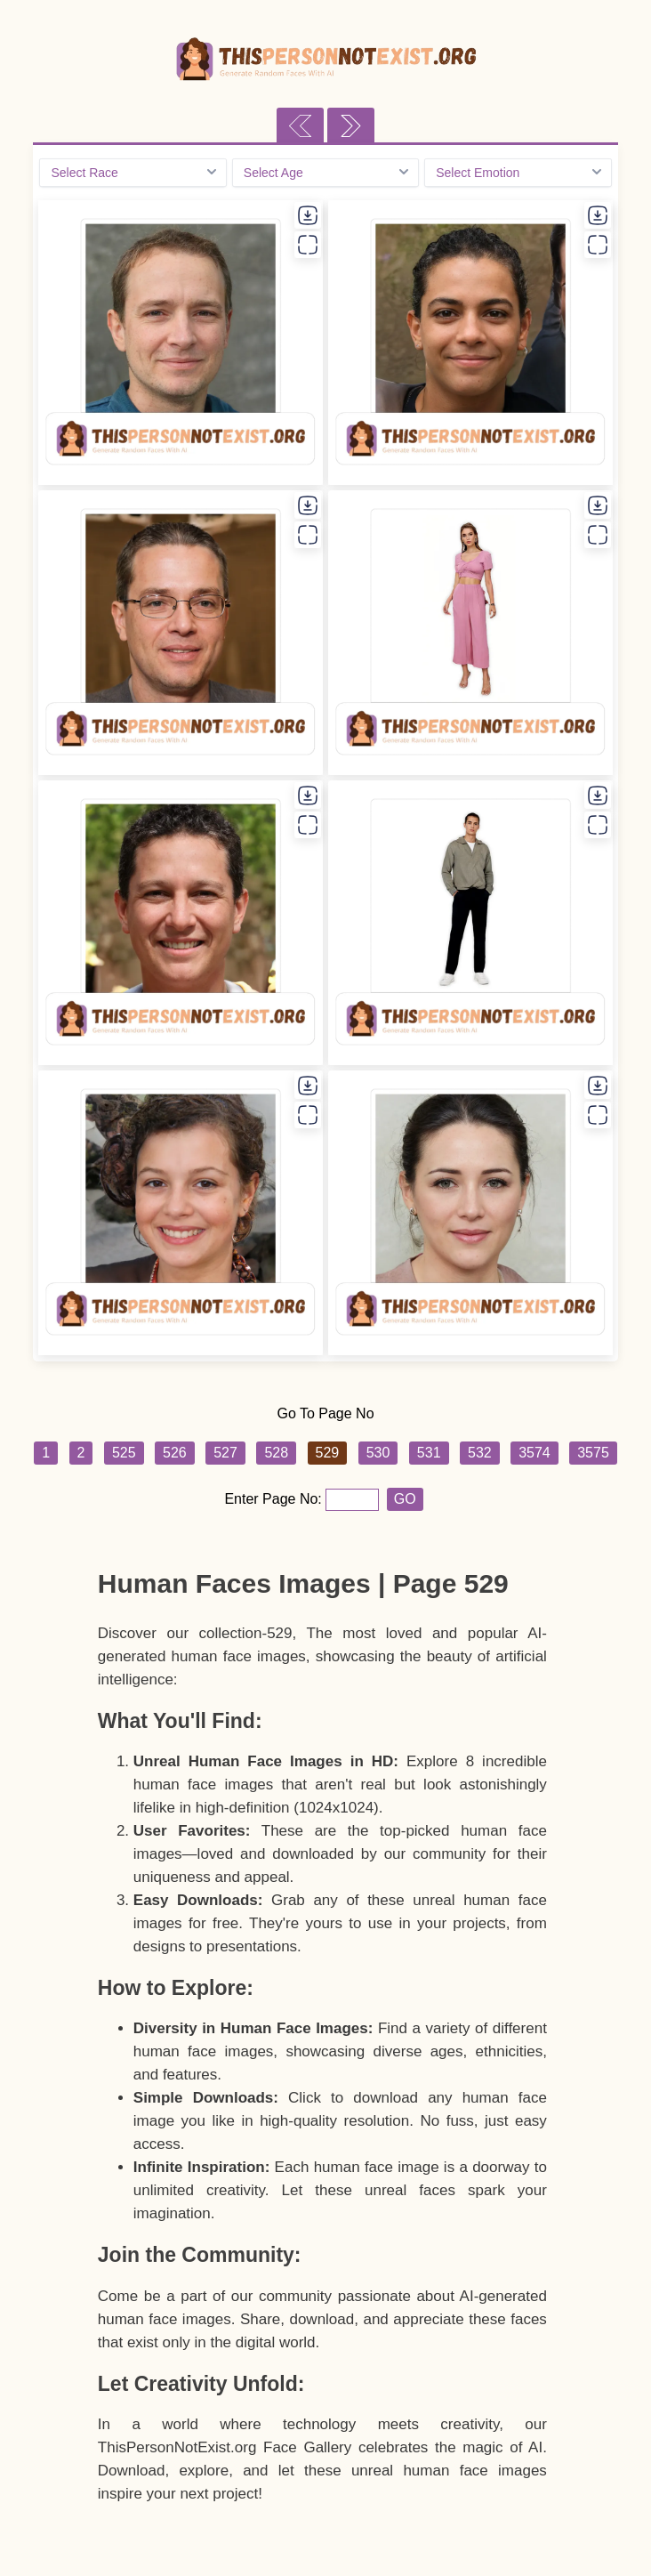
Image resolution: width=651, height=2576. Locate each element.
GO (405, 1498)
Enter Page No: (275, 1498)
